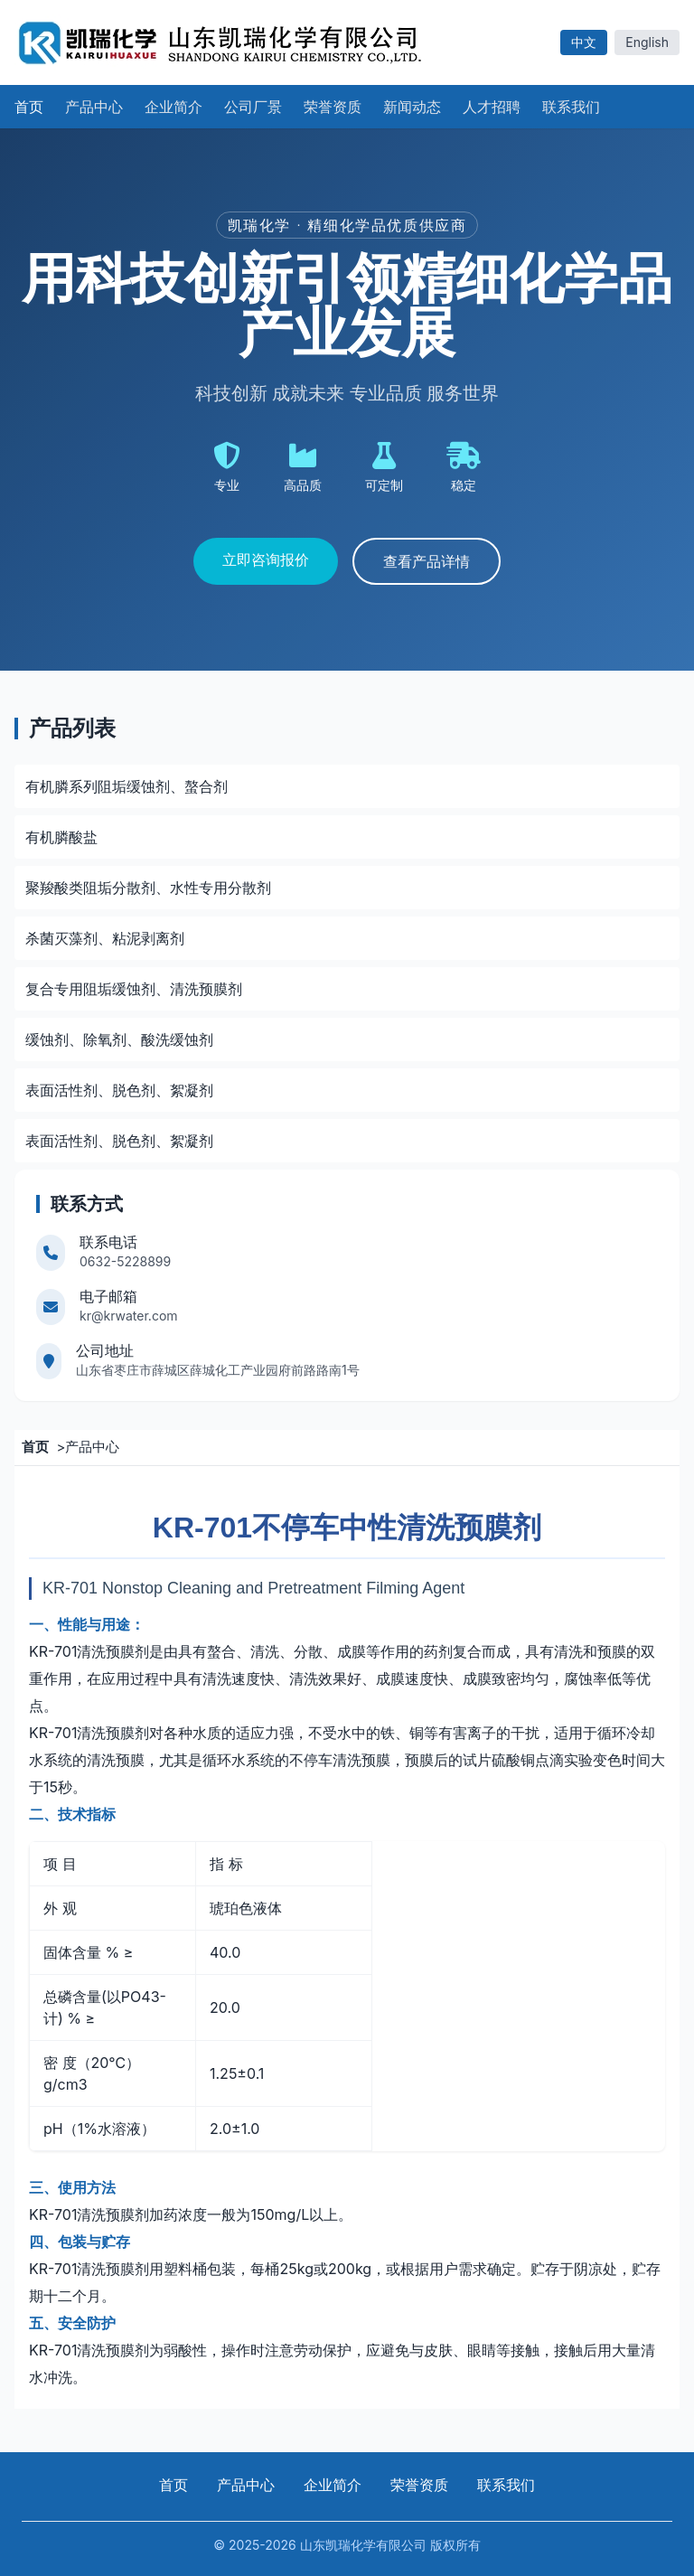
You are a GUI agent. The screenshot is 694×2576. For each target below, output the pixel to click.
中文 (583, 42)
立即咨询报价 (265, 559)
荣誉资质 (419, 2485)
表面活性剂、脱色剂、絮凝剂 (119, 1090)
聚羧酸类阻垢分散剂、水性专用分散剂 (148, 888)
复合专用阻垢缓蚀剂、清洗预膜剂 (133, 989)
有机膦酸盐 (61, 837)
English (647, 42)
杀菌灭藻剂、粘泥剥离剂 (104, 938)
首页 (173, 2485)
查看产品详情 (426, 561)
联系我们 (506, 2485)
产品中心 (92, 1446)
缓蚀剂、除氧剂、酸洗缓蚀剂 (119, 1039)
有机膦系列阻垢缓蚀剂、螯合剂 (126, 786)
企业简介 (332, 2485)
